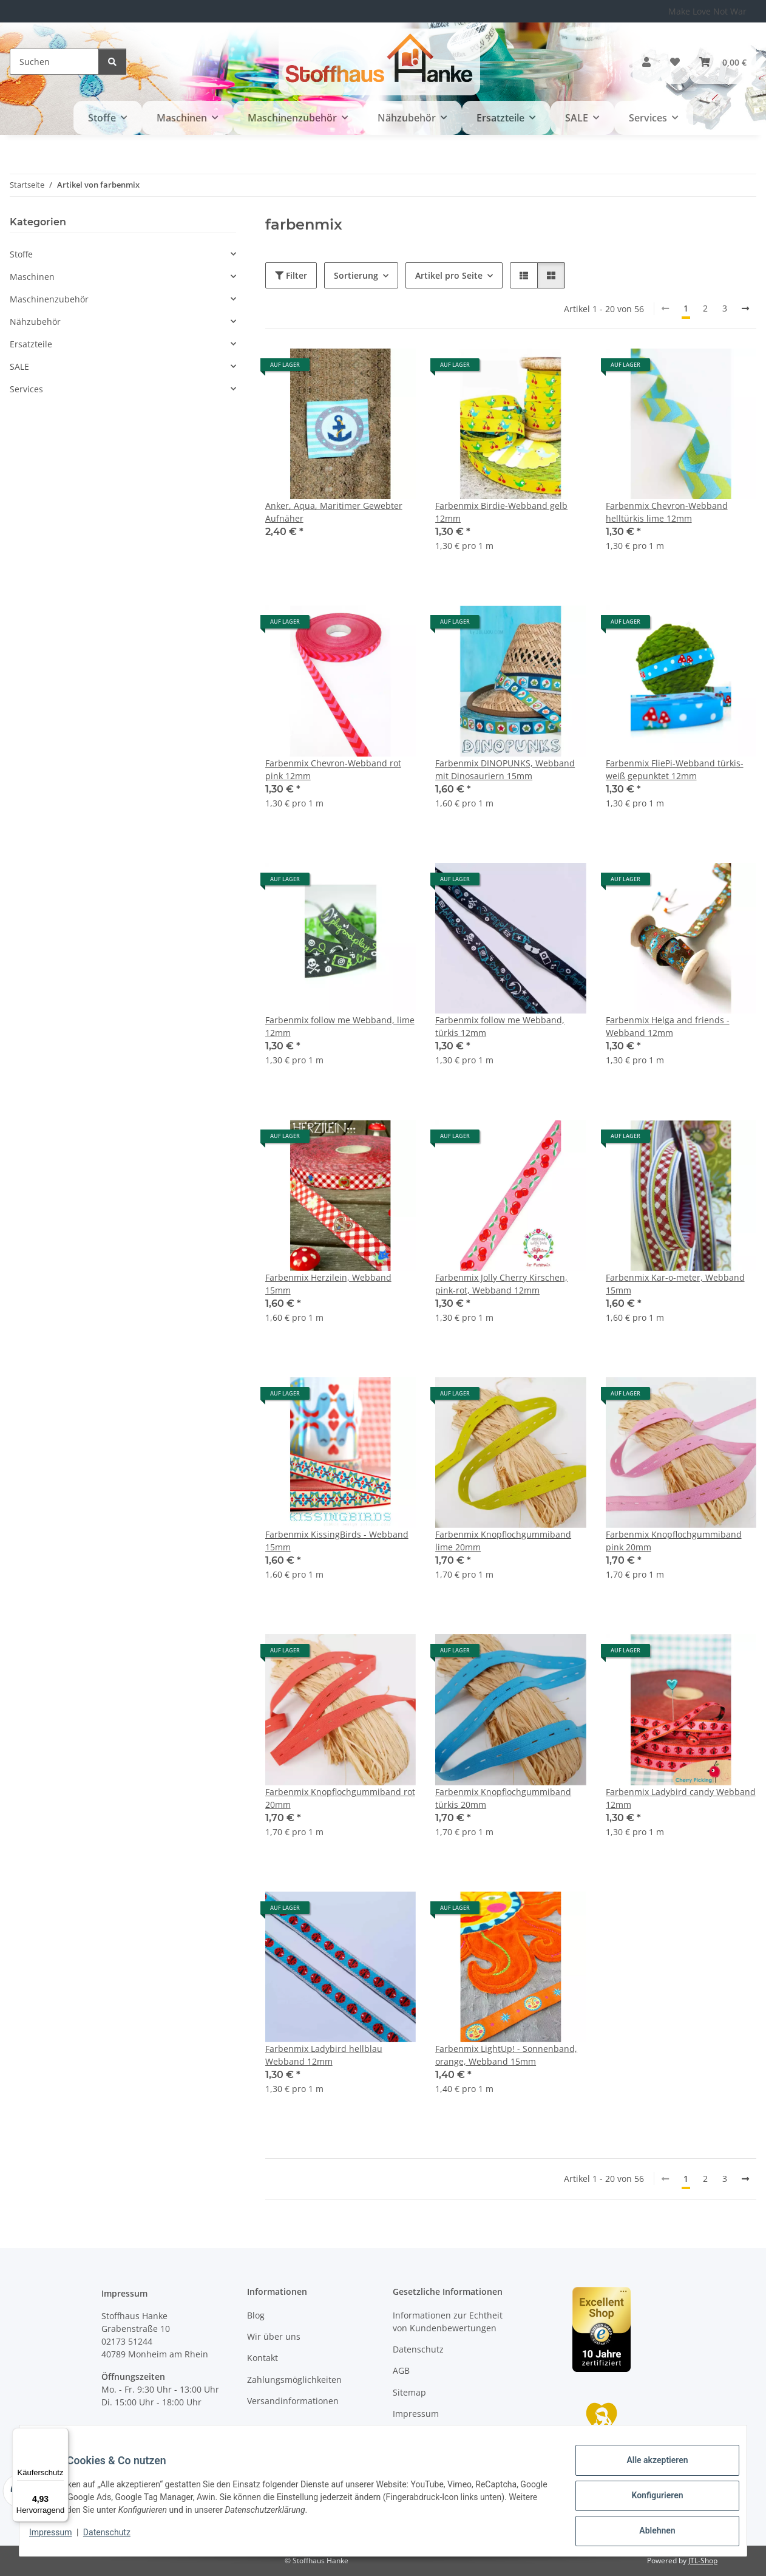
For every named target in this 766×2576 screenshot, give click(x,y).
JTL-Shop (702, 2560)
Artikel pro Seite (449, 275)
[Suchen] (54, 62)
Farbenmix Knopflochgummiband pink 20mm (674, 1540)
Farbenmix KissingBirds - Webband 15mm (336, 1540)
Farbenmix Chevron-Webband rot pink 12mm (333, 769)
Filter (291, 275)
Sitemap (409, 2392)
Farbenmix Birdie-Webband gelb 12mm (501, 512)
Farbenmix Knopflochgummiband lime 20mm (503, 1540)
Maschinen (32, 276)
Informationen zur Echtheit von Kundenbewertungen (448, 2321)
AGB (401, 2370)
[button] (646, 62)
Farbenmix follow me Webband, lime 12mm (340, 1026)
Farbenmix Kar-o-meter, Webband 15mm (675, 1284)
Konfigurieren (647, 2501)
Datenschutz (116, 2538)
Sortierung (356, 275)
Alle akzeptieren (647, 2470)
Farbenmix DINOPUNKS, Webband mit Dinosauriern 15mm (505, 769)
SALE (19, 366)
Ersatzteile (31, 344)
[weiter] (745, 308)
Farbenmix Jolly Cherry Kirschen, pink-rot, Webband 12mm (501, 1284)
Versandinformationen (293, 2401)
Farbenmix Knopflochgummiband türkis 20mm (503, 1798)
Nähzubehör (35, 321)
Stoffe (21, 254)
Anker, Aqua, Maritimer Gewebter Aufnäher (333, 512)
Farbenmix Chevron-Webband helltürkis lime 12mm (667, 512)
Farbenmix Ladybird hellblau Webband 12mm (323, 2055)
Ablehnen (647, 2533)
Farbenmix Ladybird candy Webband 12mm (681, 1798)
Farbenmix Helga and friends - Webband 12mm (668, 1026)
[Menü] (61, 2435)
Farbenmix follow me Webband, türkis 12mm (499, 1026)
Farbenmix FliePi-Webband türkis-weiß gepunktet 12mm (675, 769)
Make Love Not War (707, 11)
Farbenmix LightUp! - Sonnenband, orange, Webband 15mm (506, 2055)
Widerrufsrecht (424, 2435)
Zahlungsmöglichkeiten (294, 2379)
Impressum (60, 2538)
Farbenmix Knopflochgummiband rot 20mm (340, 1798)
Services (26, 389)
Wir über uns (273, 2336)
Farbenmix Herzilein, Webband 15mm (328, 1284)
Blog (256, 2315)
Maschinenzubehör (49, 299)
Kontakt (262, 2357)
